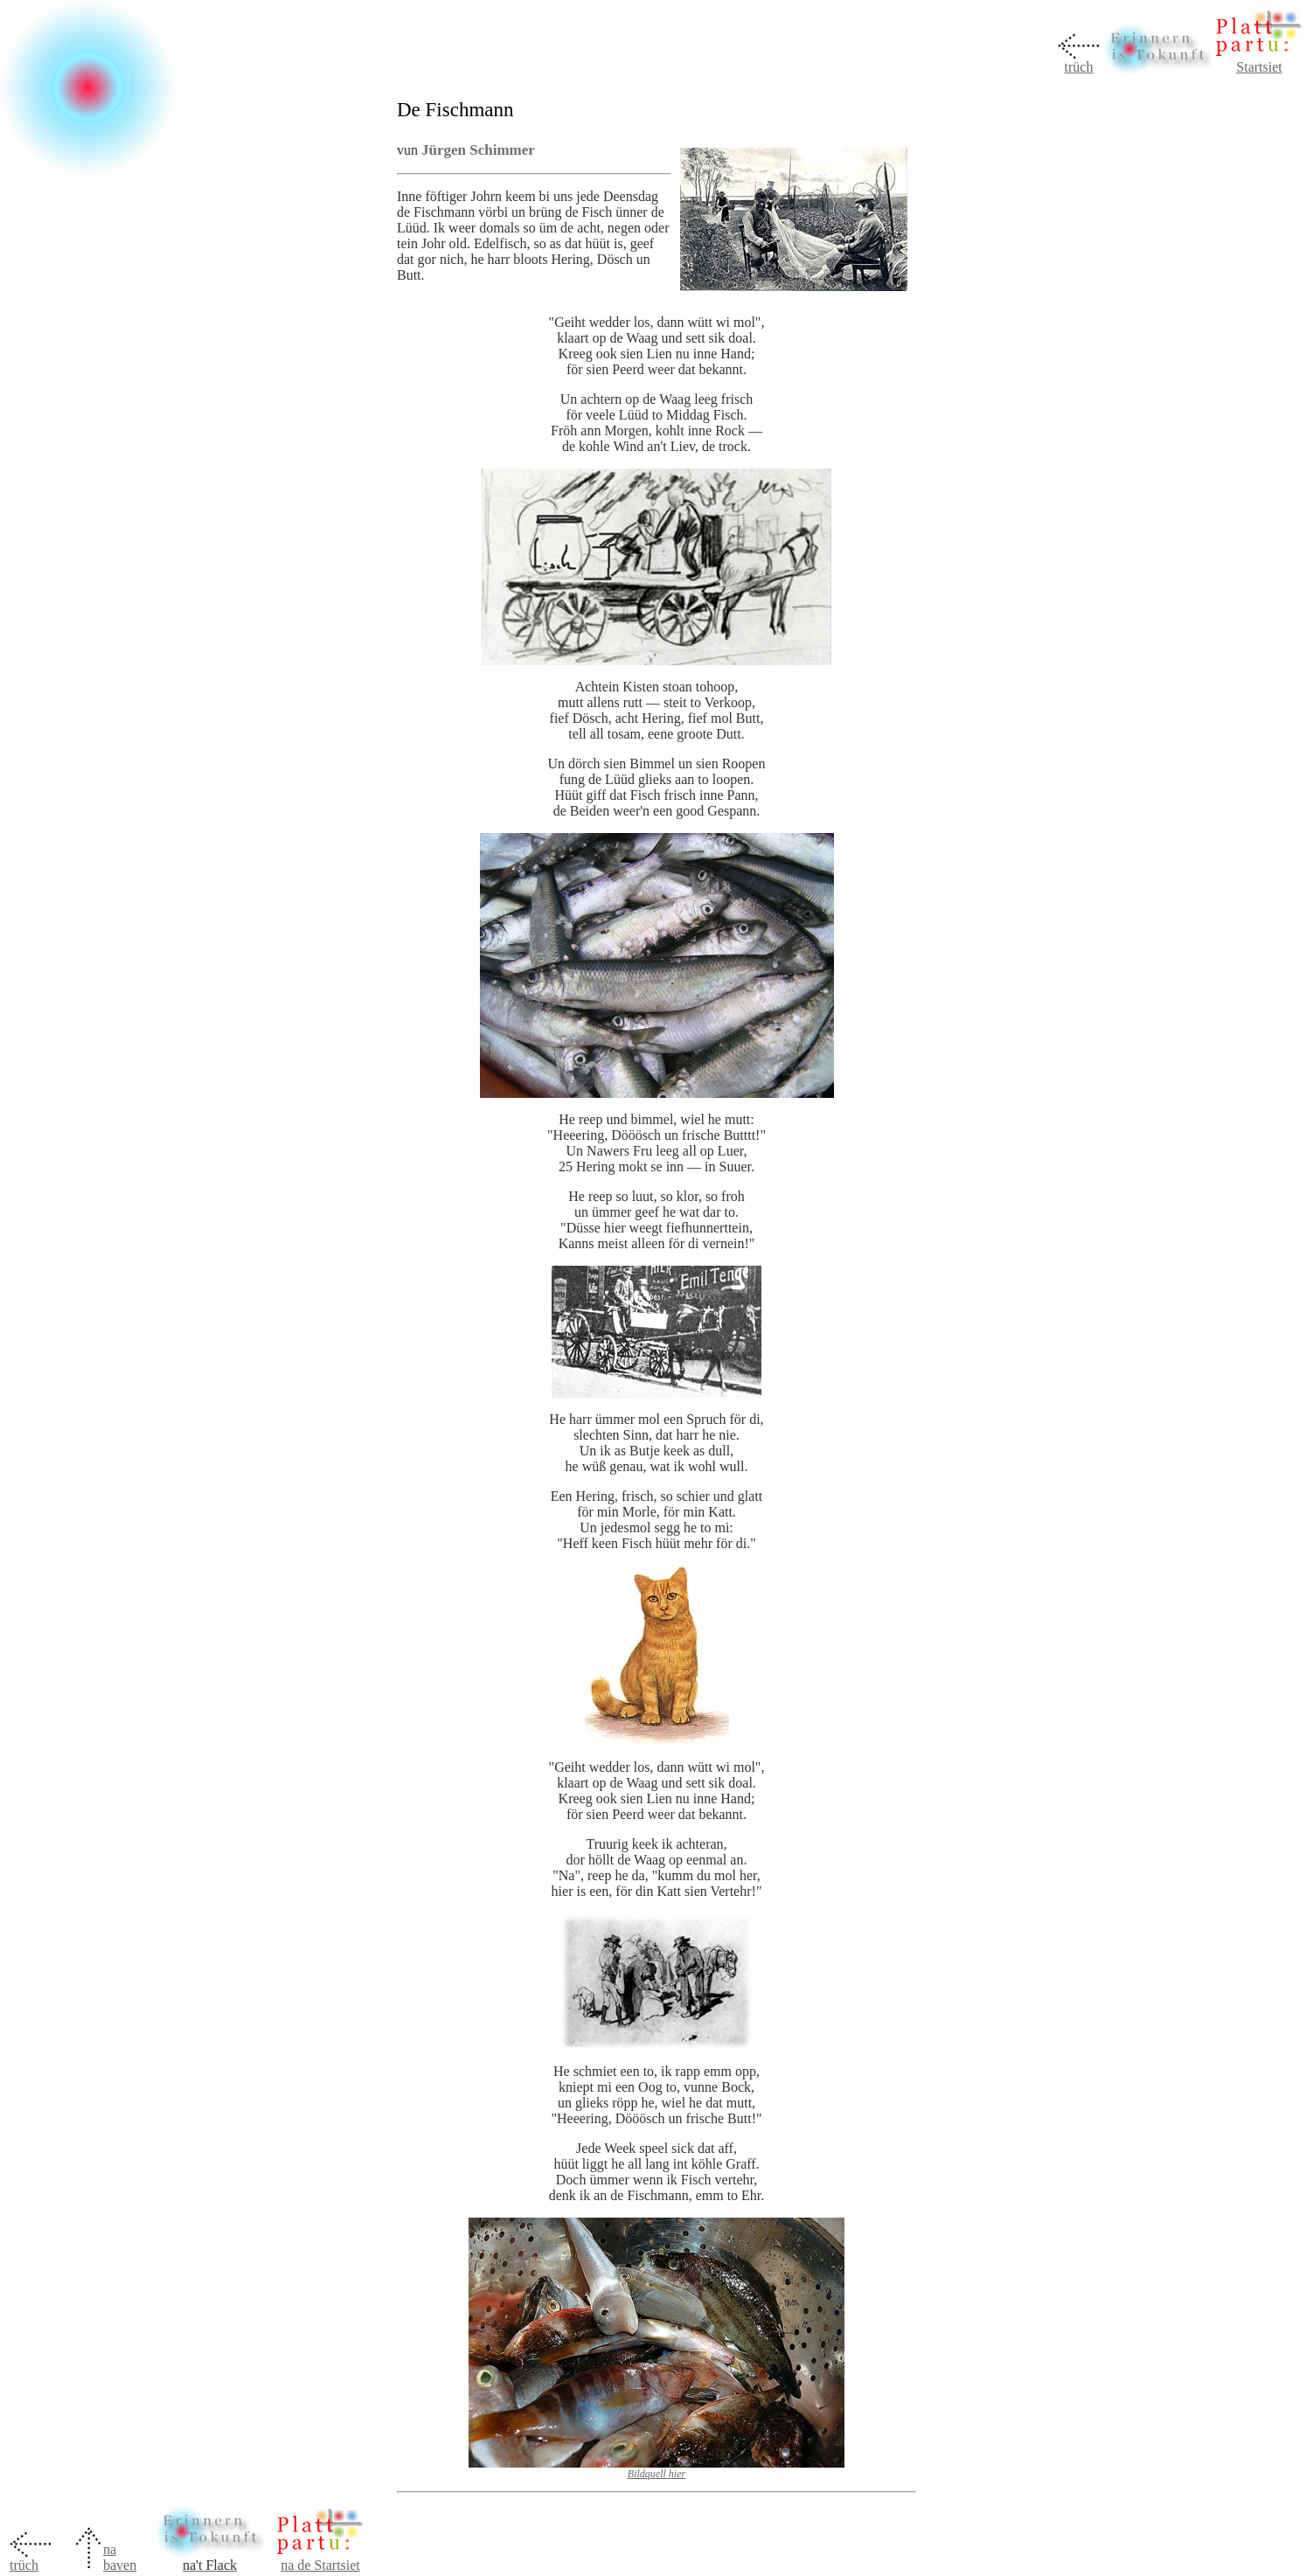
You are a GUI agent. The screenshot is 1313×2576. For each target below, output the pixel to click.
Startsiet (1259, 66)
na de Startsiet (320, 2565)
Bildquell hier (656, 2474)
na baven (119, 2557)
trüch (1079, 66)
